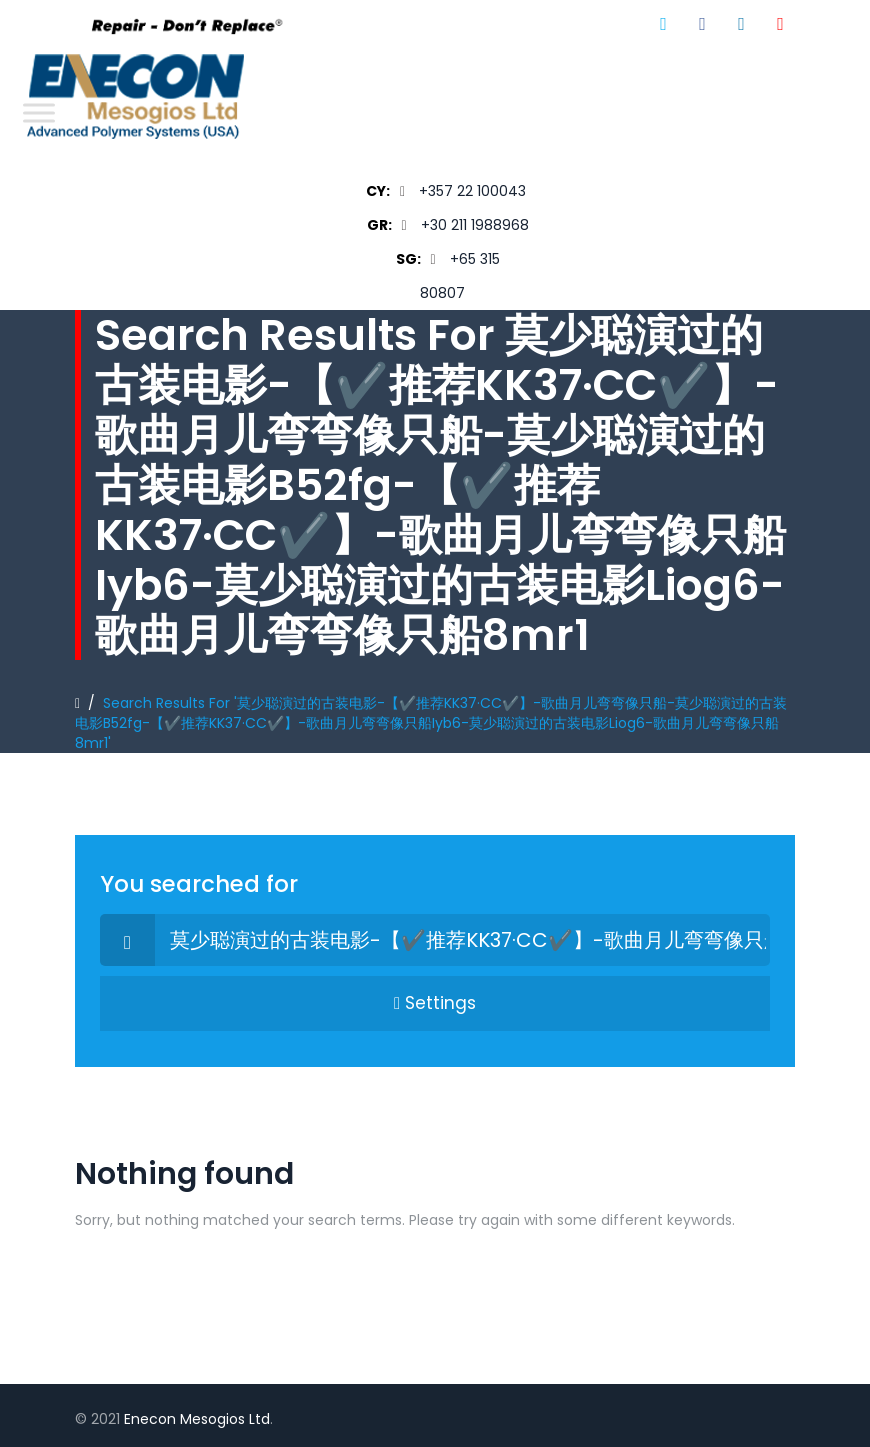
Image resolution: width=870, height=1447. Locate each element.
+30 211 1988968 (475, 225)
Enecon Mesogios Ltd (197, 1419)
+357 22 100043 (472, 191)
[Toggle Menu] (39, 112)
